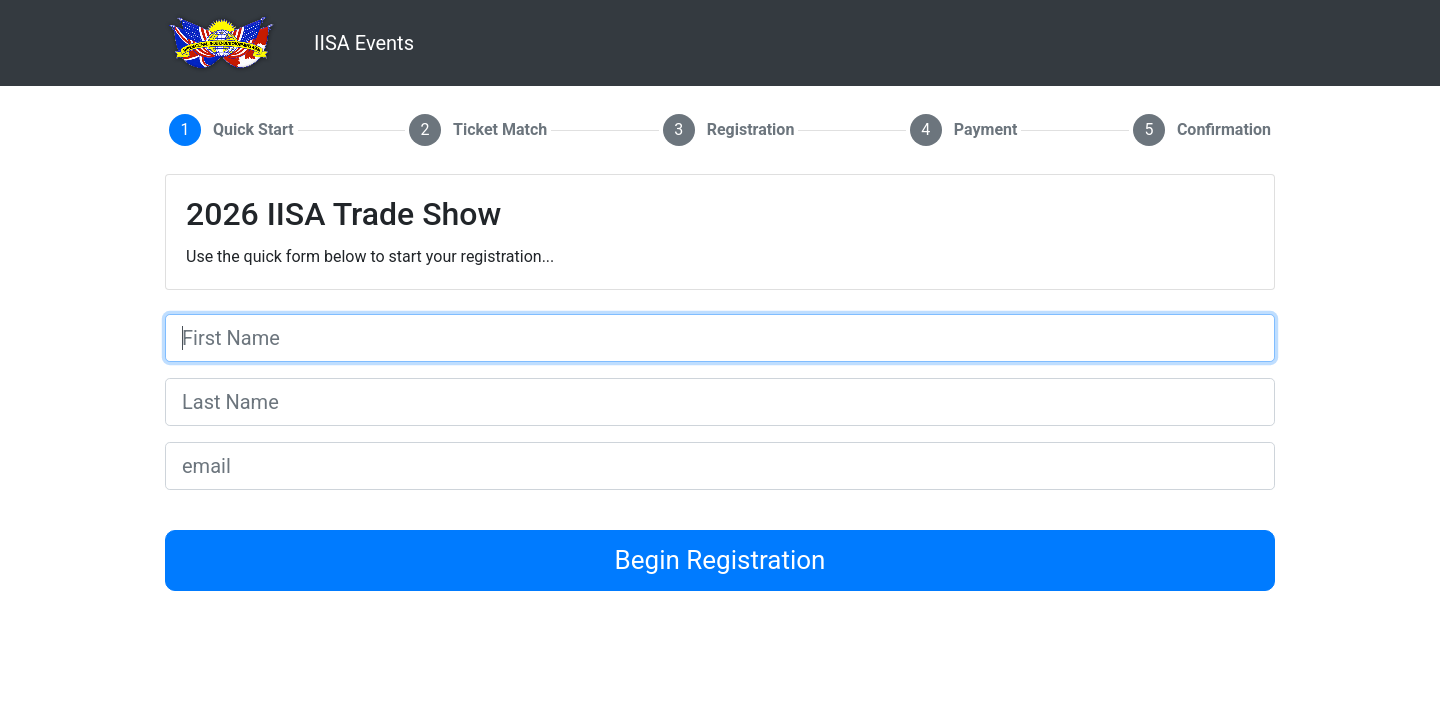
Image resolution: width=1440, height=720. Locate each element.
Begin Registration (720, 560)
